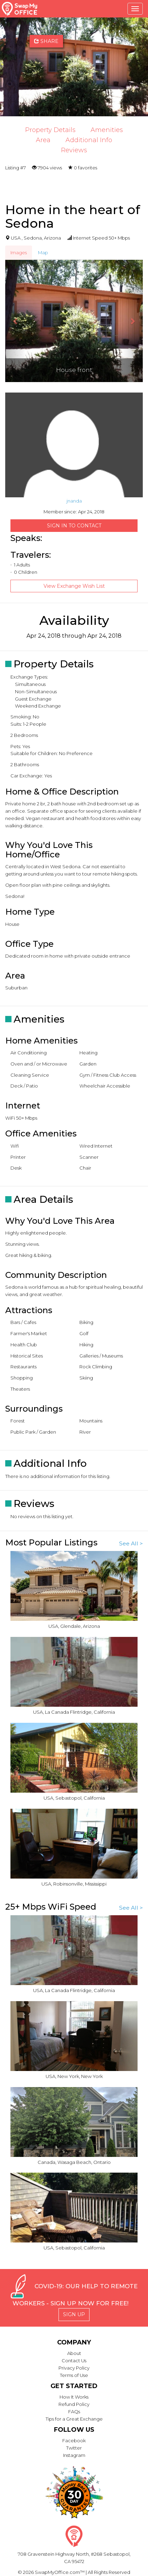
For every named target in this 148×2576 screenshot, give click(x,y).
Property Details (50, 130)
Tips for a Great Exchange (74, 2419)
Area (43, 140)
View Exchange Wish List (74, 586)
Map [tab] (43, 252)
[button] (15, 321)
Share (46, 41)
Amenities (107, 130)
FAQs (74, 2411)
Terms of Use (74, 2375)
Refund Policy (74, 2404)
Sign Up (74, 2314)
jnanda (74, 501)
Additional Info (88, 140)
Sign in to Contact (74, 525)
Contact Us (74, 2360)
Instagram (74, 2455)
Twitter (74, 2448)
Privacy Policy (74, 2368)
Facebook (74, 2440)
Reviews (74, 150)
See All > (131, 1543)
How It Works (74, 2397)
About (74, 2353)
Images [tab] (18, 252)
